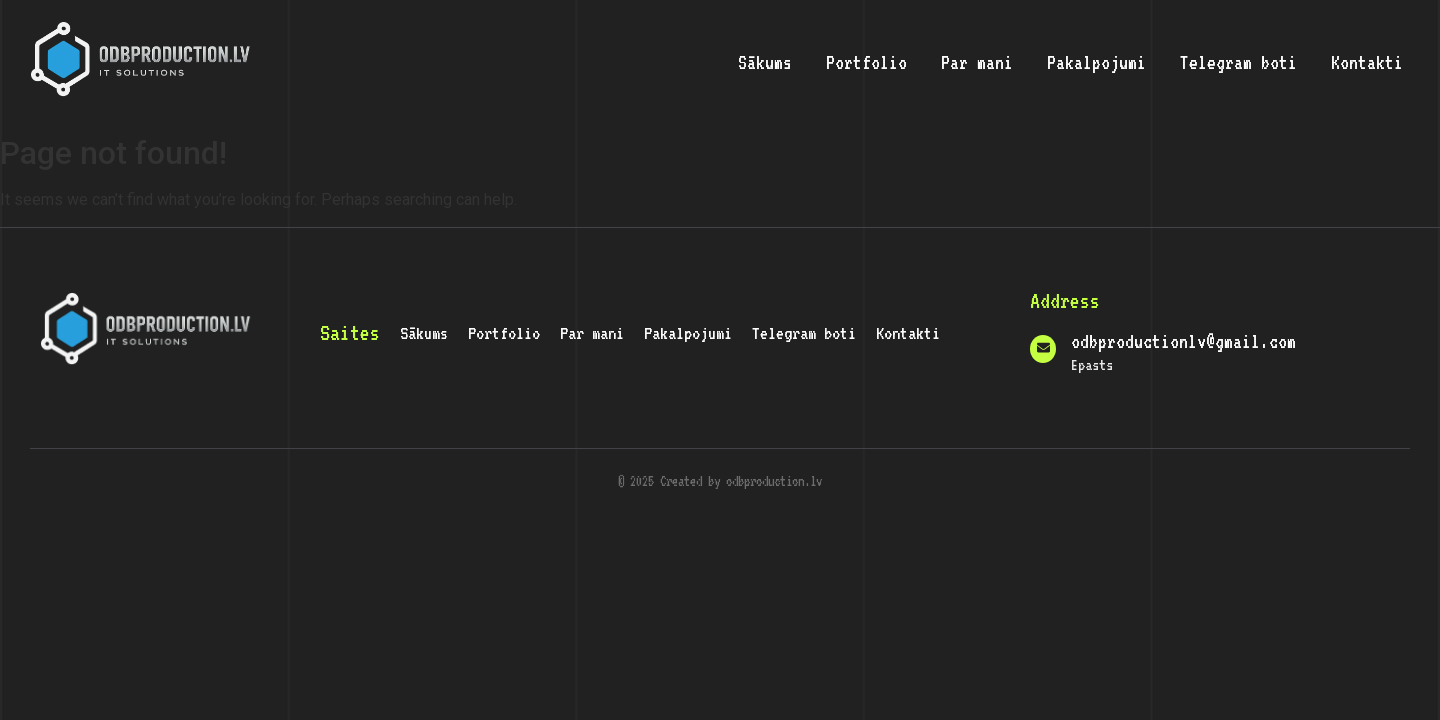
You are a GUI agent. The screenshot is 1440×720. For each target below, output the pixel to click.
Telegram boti (1238, 62)
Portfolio (866, 62)
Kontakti (1367, 62)
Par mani (977, 62)
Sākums (765, 62)
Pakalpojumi (1096, 62)
